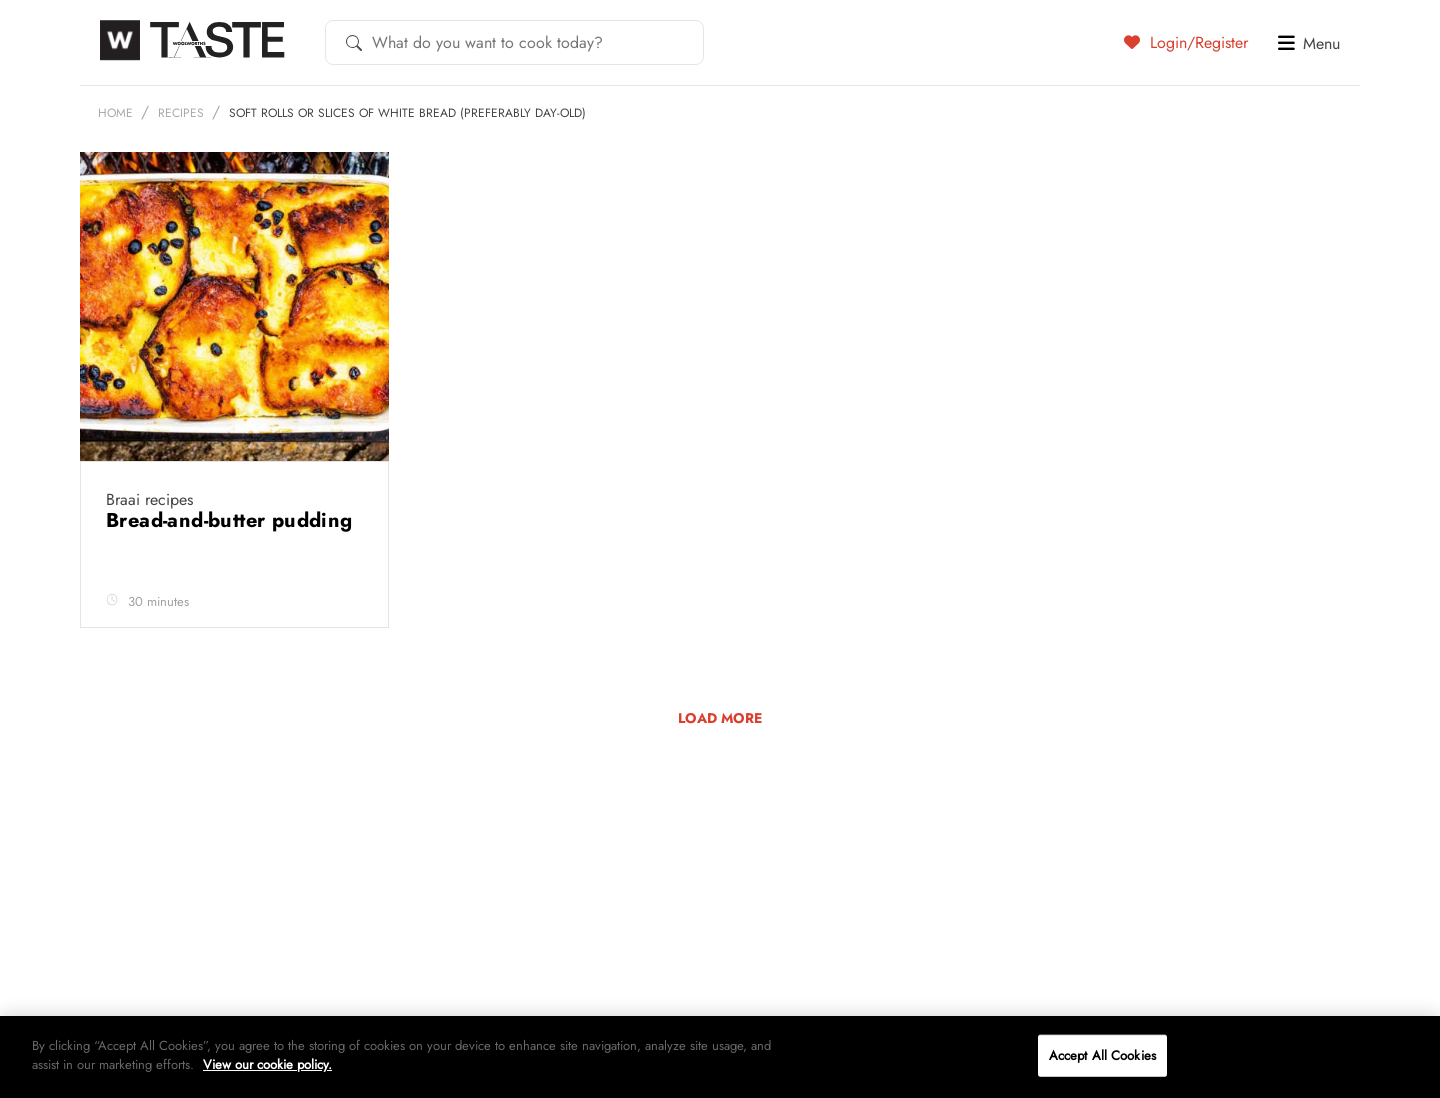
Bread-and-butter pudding (229, 520)
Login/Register (1186, 42)
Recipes (181, 113)
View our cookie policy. (267, 1064)
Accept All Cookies (1102, 1055)
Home (115, 113)
